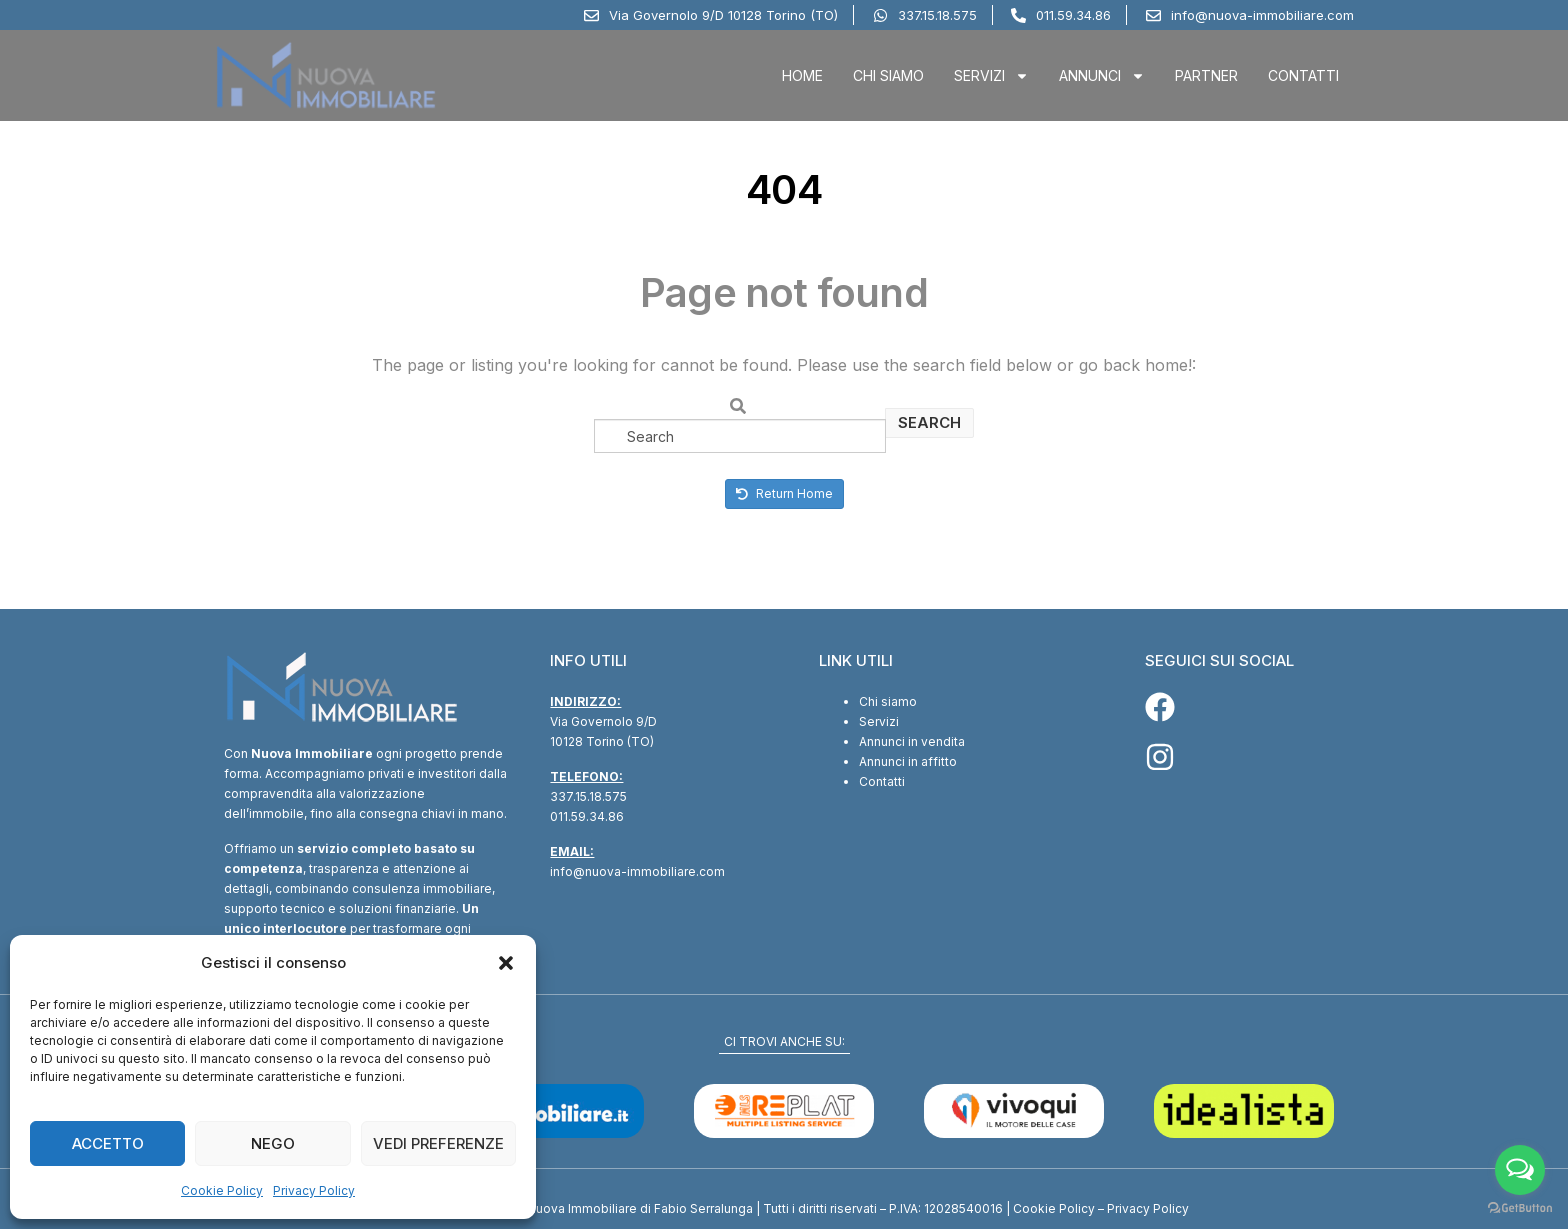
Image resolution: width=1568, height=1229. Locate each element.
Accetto (108, 1143)
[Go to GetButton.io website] (1520, 1208)
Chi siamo (888, 701)
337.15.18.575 (588, 796)
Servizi (991, 76)
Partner (1206, 75)
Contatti (1303, 75)
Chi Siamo (888, 75)
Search (929, 422)
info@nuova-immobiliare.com (637, 871)
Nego (273, 1143)
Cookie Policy (222, 1190)
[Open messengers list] (1520, 1170)
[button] (506, 963)
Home (802, 75)
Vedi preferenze (438, 1143)
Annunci (1102, 76)
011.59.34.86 (587, 816)
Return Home (784, 493)
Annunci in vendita (912, 741)
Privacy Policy (314, 1190)
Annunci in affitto (908, 761)
